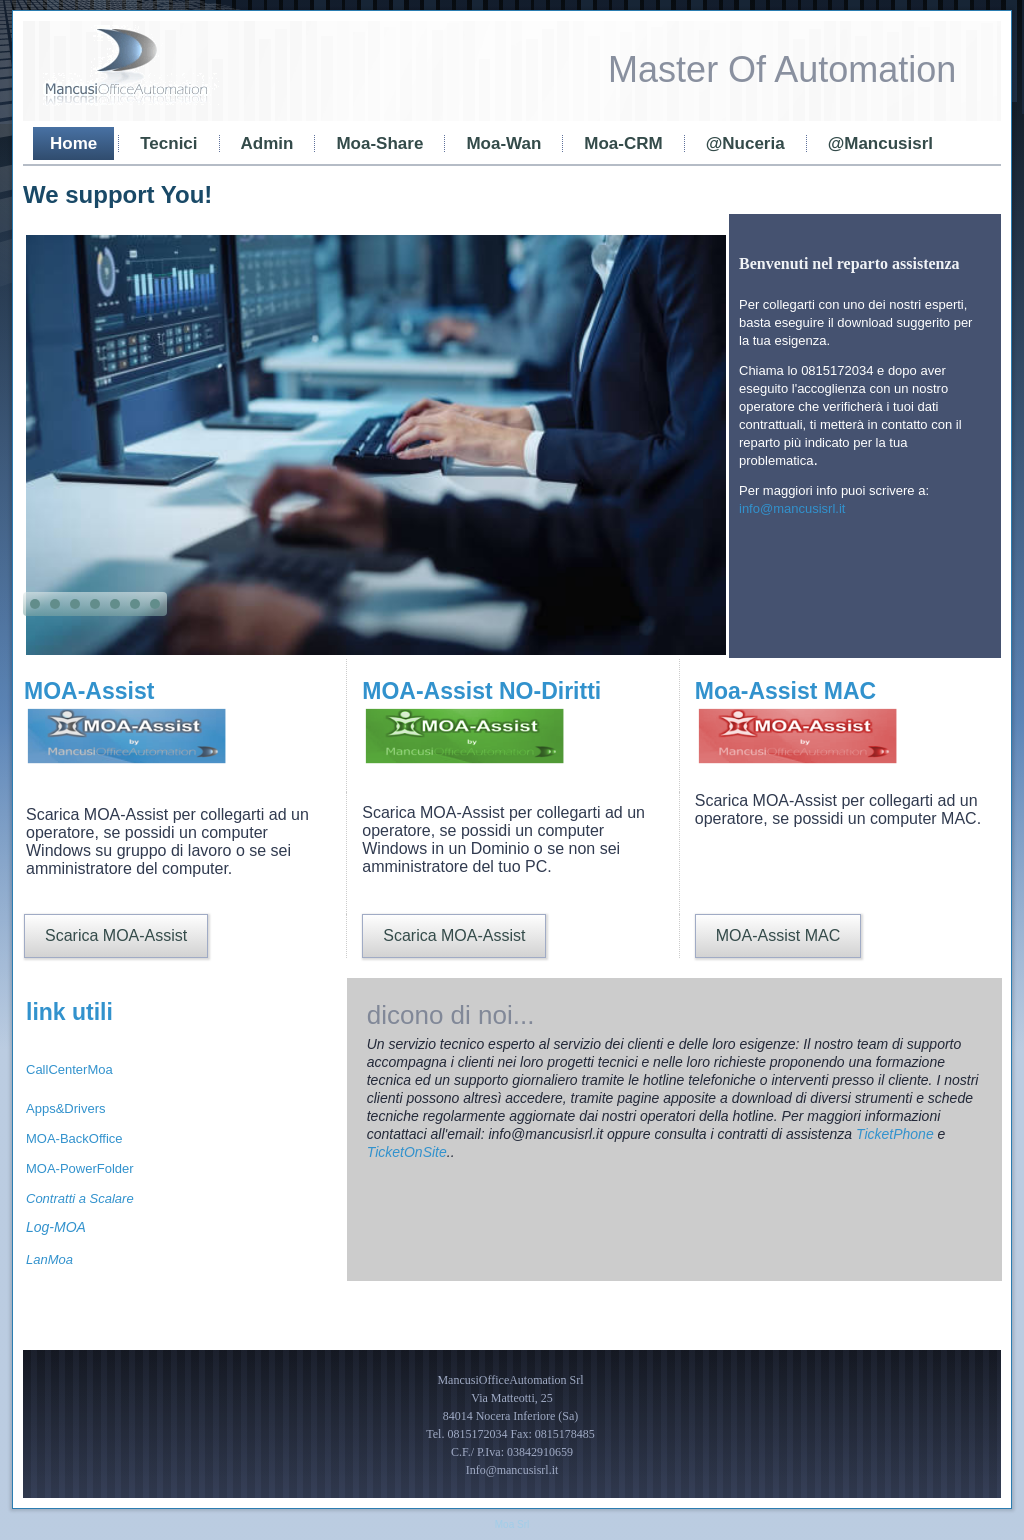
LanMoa (49, 1259)
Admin (267, 143)
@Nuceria (745, 143)
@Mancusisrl (880, 143)
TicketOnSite (407, 1152)
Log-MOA (56, 1227)
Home (73, 143)
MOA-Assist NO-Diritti (481, 691)
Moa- (623, 143)
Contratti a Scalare (80, 1198)
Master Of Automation (782, 69)
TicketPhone (895, 1134)
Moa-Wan (503, 143)
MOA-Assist (89, 691)
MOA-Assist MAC (778, 935)
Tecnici (168, 143)
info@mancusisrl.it (792, 508)
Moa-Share (379, 143)
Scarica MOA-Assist (116, 935)
